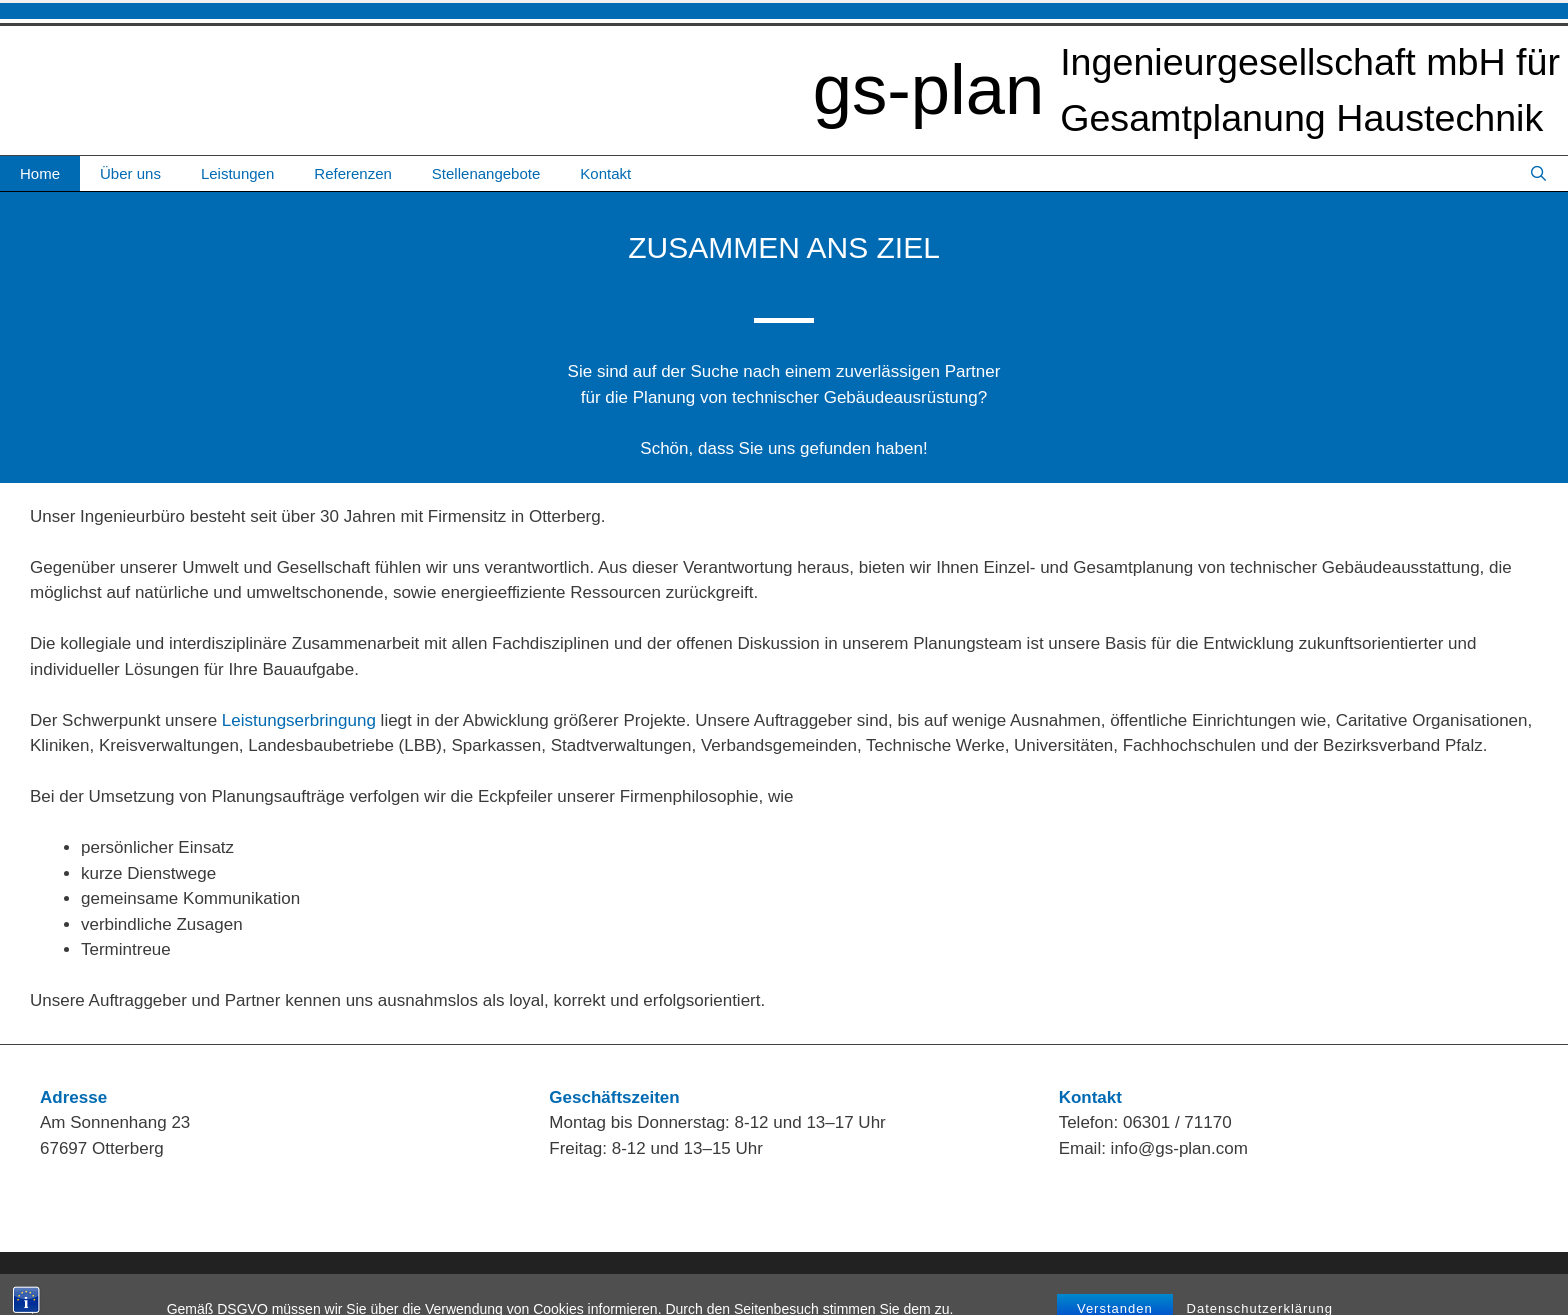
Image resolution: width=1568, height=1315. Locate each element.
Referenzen (353, 173)
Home (40, 173)
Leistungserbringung (299, 720)
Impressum (1417, 1282)
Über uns (130, 173)
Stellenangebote (486, 173)
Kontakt (605, 173)
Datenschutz (1506, 1282)
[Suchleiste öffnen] (1538, 173)
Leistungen (237, 173)
